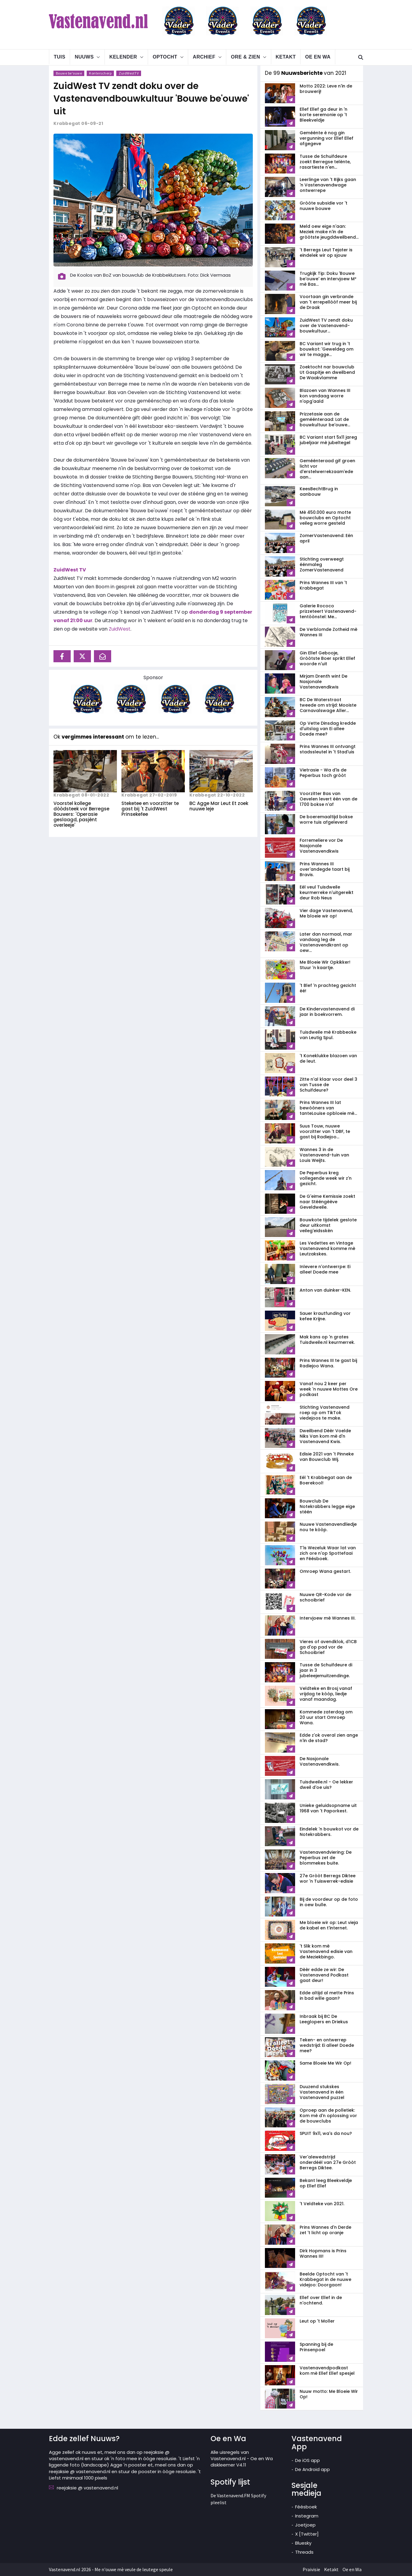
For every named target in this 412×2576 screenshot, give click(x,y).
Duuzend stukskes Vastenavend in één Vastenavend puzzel (322, 2092)
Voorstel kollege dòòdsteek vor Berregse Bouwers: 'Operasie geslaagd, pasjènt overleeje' (81, 814)
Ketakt (286, 56)
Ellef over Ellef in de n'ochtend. (321, 2300)
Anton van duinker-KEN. (325, 1290)
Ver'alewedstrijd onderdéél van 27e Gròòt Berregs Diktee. (328, 2162)
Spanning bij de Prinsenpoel (316, 2347)
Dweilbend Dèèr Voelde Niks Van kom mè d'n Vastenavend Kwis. (325, 1436)
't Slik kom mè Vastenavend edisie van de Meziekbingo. (326, 1951)
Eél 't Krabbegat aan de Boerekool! (326, 1480)
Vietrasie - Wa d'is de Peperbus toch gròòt (323, 772)
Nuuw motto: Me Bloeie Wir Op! (329, 2394)
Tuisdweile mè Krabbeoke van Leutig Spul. (328, 1035)
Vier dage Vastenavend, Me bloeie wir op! (326, 913)
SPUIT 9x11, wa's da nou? (326, 2133)
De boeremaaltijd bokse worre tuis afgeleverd (326, 819)
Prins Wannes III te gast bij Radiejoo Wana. (328, 1363)
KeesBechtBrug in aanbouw (319, 491)
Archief (204, 56)
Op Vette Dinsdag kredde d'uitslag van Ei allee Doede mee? (328, 728)
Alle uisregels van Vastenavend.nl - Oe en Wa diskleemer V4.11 (242, 2458)
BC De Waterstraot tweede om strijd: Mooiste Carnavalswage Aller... (328, 705)
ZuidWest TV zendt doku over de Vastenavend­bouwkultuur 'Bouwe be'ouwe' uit (151, 99)
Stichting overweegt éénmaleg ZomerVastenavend (322, 564)
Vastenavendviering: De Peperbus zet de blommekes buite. (326, 1857)
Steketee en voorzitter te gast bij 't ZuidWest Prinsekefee (150, 808)
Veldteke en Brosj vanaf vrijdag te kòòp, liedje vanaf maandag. (326, 1693)
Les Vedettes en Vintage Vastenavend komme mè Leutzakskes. (327, 1248)
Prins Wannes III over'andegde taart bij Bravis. (324, 869)
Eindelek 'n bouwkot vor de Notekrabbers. (329, 1831)
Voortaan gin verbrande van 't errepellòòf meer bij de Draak (328, 302)
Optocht (165, 56)
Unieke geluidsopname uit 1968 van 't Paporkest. (328, 1808)
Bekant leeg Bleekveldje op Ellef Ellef (326, 2183)
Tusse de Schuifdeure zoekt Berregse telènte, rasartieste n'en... (325, 161)
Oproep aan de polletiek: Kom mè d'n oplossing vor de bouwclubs (328, 2115)
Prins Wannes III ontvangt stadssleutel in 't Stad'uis (328, 749)
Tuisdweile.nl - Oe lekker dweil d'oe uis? (326, 1784)
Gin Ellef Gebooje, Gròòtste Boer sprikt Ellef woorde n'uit (327, 658)
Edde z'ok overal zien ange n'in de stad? (329, 1738)
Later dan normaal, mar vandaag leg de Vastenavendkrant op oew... (326, 942)
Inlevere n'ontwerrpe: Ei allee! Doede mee (325, 1269)
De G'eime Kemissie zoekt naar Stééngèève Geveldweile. (327, 1201)
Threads (304, 2552)
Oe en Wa (317, 56)
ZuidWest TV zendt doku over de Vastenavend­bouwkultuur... (326, 325)
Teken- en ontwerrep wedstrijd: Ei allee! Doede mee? (327, 2045)
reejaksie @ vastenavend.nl (87, 2488)
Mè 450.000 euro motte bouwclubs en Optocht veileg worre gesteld (325, 517)
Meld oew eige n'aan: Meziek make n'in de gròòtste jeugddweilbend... (329, 231)
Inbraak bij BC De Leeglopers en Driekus (324, 2019)
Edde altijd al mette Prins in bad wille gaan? (327, 1995)
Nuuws (84, 56)
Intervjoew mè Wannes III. (328, 1618)
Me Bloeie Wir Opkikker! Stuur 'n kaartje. (325, 965)
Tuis (59, 56)
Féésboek (306, 2507)
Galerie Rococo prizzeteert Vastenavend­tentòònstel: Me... (328, 611)
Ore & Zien (245, 56)
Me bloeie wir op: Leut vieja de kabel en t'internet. (329, 1925)
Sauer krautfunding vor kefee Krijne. (325, 1316)
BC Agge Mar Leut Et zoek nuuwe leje (218, 806)
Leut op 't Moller (317, 2321)
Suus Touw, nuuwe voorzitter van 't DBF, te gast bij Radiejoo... (325, 1131)
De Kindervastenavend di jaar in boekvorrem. (327, 1011)
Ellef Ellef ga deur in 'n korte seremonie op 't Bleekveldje (323, 114)
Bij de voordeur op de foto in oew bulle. (329, 1902)
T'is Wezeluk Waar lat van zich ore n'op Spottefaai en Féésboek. (328, 1553)
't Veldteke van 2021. (322, 2204)
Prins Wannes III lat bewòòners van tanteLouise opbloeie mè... (328, 1107)
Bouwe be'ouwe (69, 73)
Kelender (123, 56)
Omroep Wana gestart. (325, 1571)
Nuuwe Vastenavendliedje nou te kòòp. (328, 1527)
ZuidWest (119, 628)
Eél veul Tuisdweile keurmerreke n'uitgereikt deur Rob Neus (326, 892)
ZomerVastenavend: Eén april (326, 538)
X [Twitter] (307, 2534)
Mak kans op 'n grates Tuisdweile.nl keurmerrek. (327, 1339)
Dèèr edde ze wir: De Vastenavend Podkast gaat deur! (324, 1975)
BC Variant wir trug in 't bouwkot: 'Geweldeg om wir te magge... (326, 349)
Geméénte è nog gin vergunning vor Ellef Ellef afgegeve (326, 138)
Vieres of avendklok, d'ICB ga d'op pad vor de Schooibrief (328, 1647)
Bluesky (303, 2543)
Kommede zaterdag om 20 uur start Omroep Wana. (326, 1717)
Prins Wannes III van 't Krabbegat (323, 585)
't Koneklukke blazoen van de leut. (328, 1058)
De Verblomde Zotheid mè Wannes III (328, 632)
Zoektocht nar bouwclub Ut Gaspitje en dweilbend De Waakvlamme (327, 372)
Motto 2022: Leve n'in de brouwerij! (326, 88)
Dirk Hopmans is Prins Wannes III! (323, 2253)
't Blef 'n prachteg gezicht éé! (328, 988)
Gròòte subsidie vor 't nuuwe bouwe (323, 205)
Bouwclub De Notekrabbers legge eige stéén (327, 1506)
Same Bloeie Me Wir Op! (325, 2063)
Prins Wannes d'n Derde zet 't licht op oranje (325, 2230)
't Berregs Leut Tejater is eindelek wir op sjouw (326, 252)
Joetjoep (305, 2525)
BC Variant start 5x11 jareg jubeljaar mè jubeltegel (328, 440)
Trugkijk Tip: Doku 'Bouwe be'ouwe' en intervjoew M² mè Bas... (328, 278)
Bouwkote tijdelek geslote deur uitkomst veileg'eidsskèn (328, 1225)
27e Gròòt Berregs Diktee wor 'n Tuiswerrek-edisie (328, 1878)
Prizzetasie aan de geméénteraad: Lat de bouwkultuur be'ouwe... (325, 419)
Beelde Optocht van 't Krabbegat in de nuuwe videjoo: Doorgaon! (325, 2279)
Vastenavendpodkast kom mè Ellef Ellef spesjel (327, 2370)
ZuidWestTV (129, 73)
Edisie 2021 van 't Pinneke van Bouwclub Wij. (327, 1456)
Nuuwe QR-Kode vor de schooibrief (325, 1597)
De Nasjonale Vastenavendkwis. (320, 1761)
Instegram (306, 2516)
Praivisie (311, 2569)
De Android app (312, 2469)
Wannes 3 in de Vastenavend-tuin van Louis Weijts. (324, 1154)
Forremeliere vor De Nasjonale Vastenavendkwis (321, 845)
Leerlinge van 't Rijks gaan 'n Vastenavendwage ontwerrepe (328, 185)
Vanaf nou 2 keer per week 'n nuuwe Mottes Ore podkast (329, 1389)
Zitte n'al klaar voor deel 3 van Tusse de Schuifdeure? (328, 1084)
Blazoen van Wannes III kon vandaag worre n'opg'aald (325, 395)
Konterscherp (100, 73)
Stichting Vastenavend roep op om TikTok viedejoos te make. (324, 1412)
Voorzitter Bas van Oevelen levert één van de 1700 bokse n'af (328, 798)
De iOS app (307, 2460)
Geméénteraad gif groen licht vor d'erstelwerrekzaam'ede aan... (327, 469)
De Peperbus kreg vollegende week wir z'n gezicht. (326, 1178)
